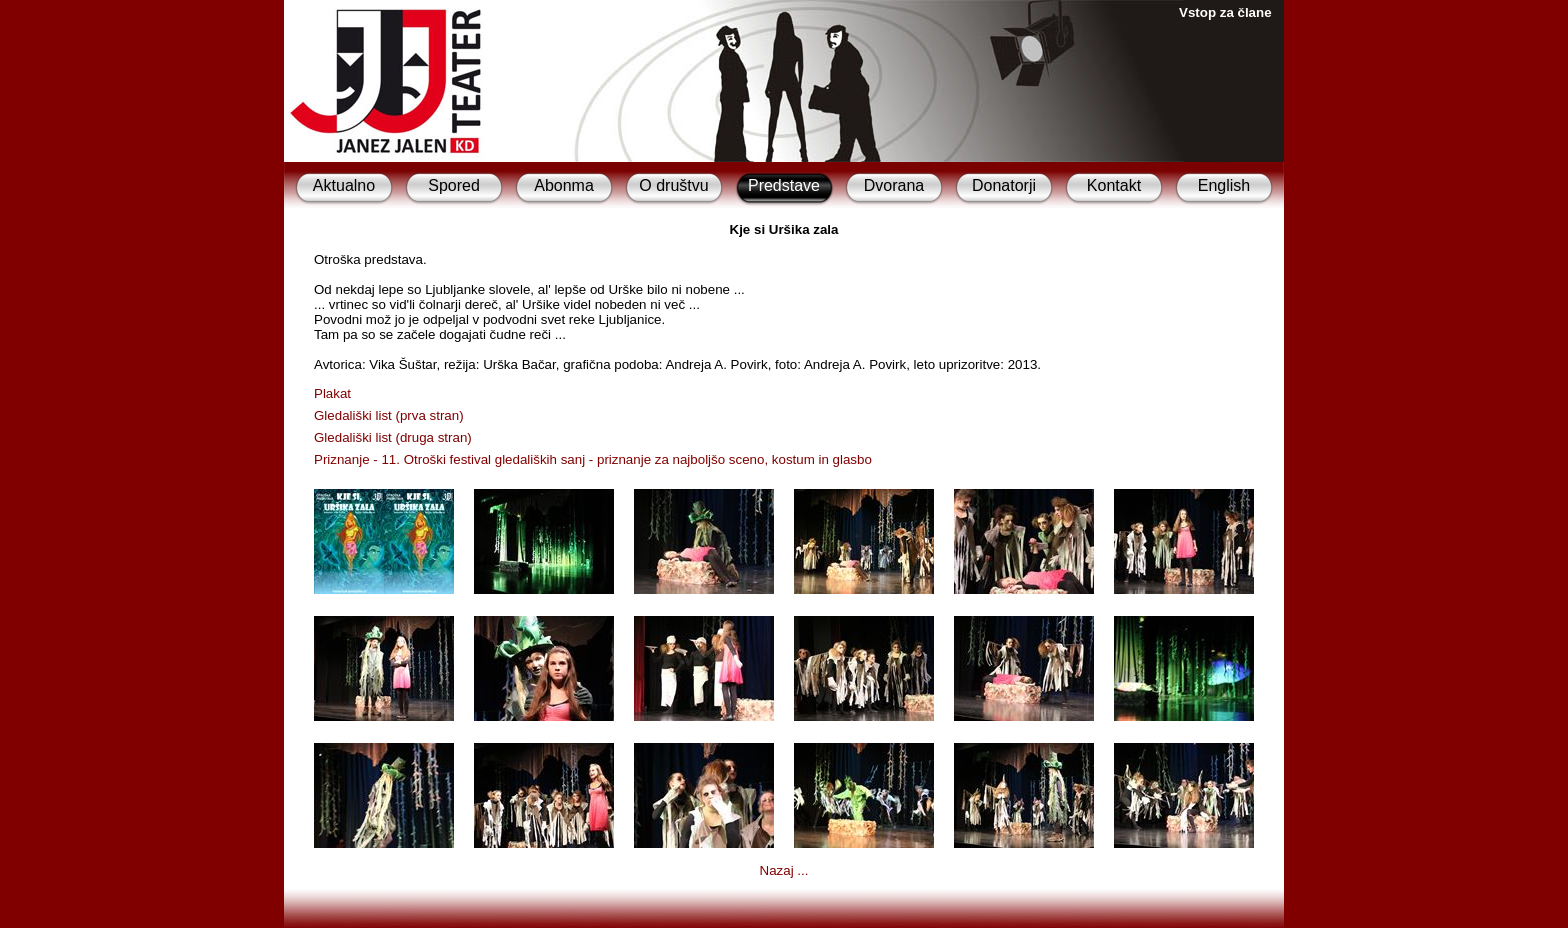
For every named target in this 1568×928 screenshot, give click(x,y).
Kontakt (1114, 185)
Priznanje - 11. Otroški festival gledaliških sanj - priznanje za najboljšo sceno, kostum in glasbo (593, 459)
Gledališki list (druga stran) (393, 437)
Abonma (564, 185)
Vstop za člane (1225, 12)
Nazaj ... (784, 870)
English (1224, 185)
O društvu (673, 185)
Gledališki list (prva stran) (389, 415)
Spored (454, 185)
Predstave (784, 185)
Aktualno (344, 185)
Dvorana (894, 185)
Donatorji (1004, 185)
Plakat (332, 393)
